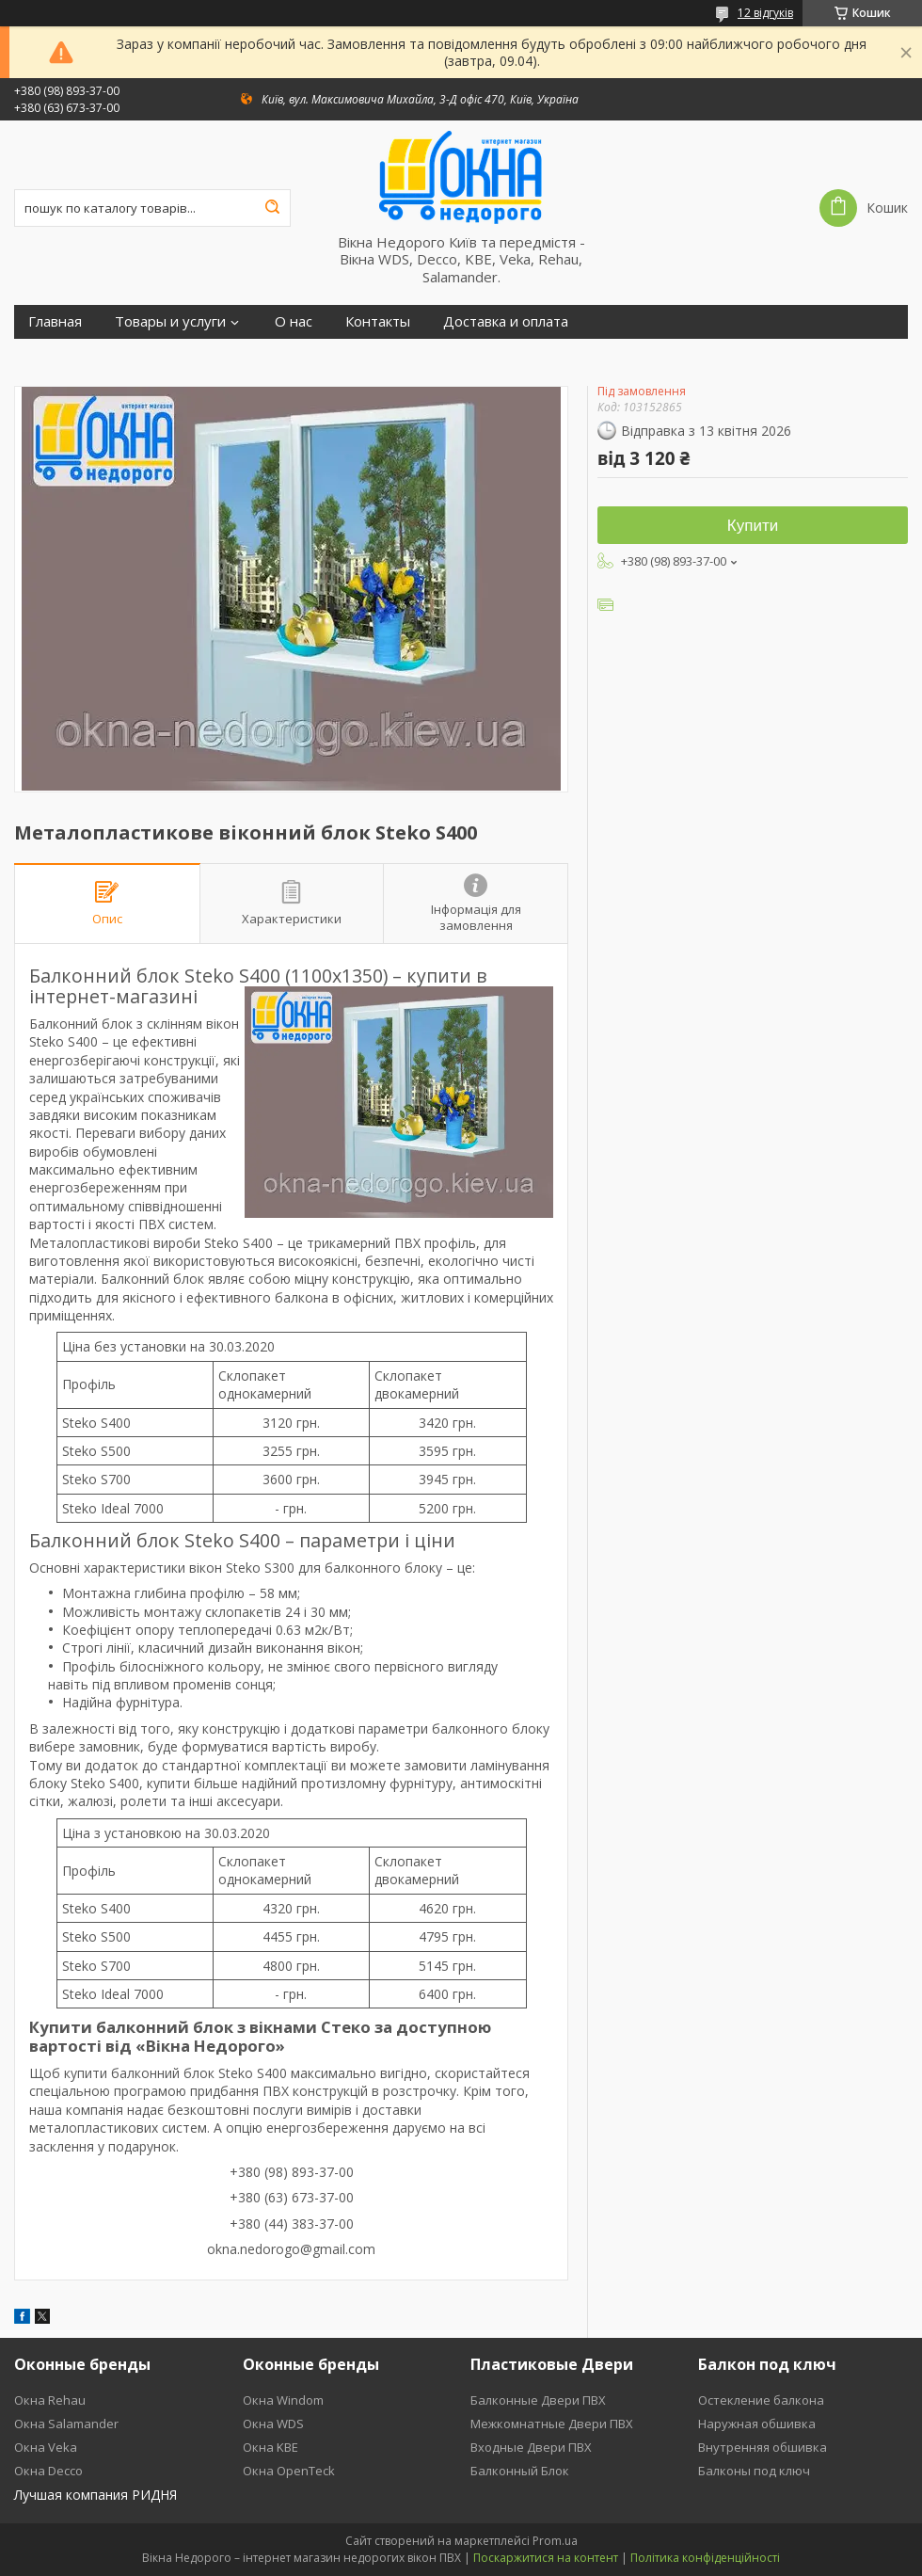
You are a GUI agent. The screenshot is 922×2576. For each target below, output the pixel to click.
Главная (55, 321)
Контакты (377, 321)
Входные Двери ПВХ (531, 2447)
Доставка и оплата (505, 321)
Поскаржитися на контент (545, 2558)
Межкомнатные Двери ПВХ (551, 2423)
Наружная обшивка (757, 2423)
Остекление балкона (761, 2400)
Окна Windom (283, 2400)
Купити (752, 526)
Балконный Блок (519, 2470)
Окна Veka (45, 2447)
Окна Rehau (50, 2400)
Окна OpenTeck (289, 2470)
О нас (293, 321)
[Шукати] (272, 208)
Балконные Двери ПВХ (538, 2400)
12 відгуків (765, 13)
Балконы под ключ (754, 2470)
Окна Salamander (66, 2423)
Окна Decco (48, 2470)
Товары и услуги (170, 321)
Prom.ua (555, 2541)
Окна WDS (273, 2423)
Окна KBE (270, 2447)
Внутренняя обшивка (762, 2447)
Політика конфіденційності (705, 2558)
